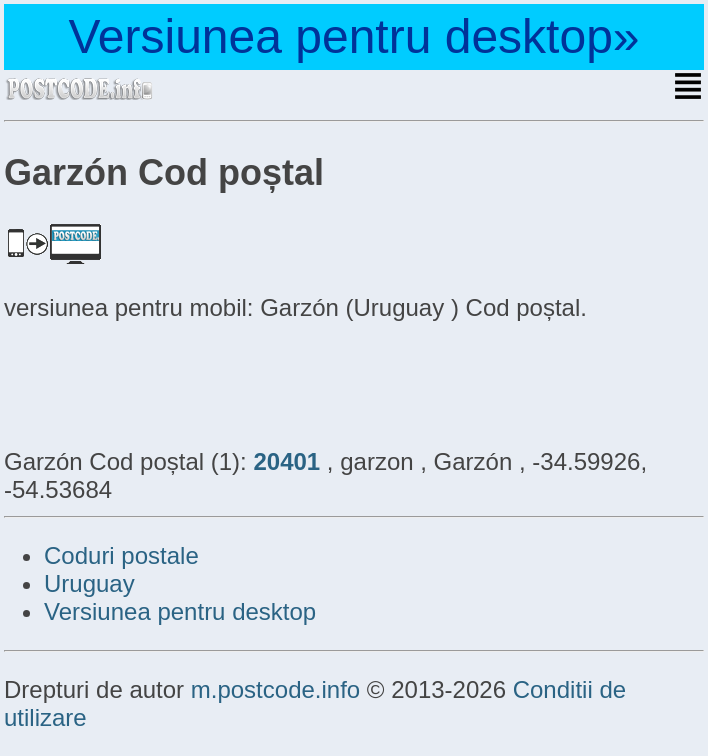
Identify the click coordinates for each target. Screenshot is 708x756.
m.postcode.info (275, 689)
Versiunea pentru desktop (180, 611)
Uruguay (89, 583)
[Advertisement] (164, 382)
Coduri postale (121, 555)
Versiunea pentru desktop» (353, 36)
